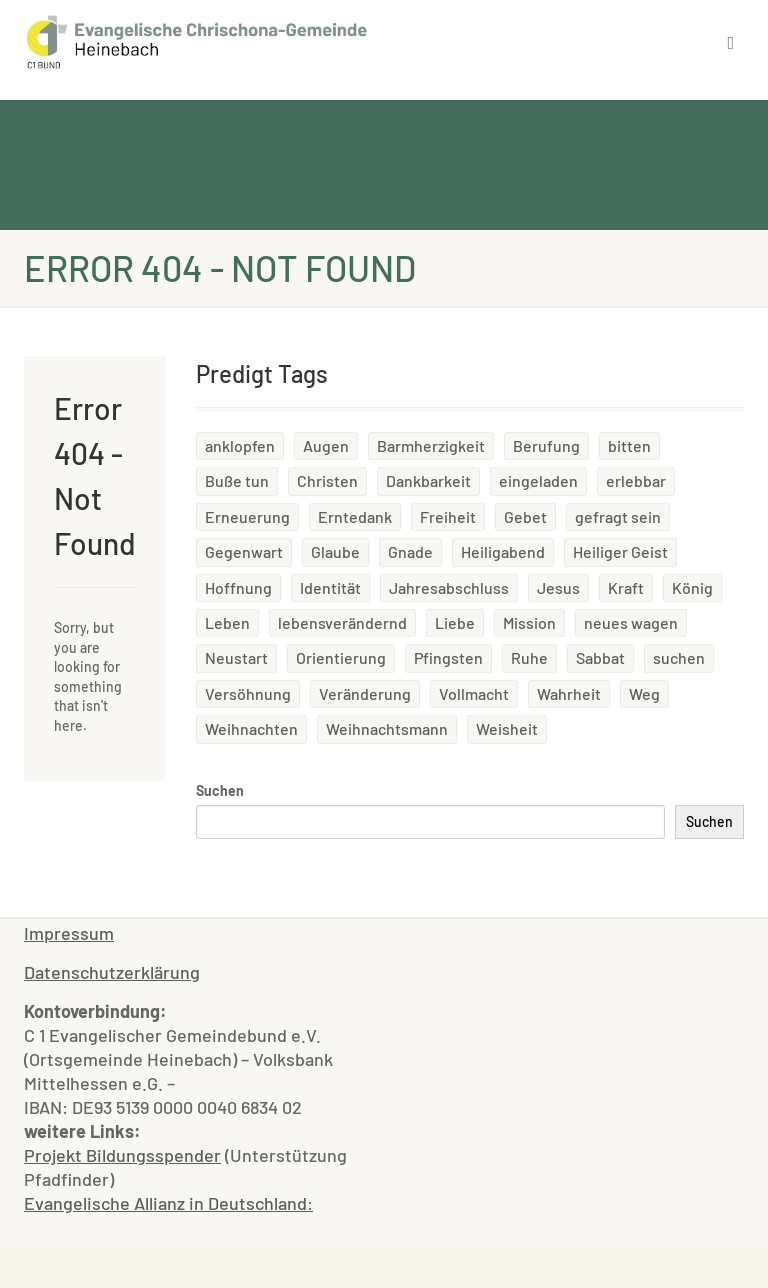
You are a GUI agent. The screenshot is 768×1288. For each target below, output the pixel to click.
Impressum (69, 933)
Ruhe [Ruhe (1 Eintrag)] (529, 657)
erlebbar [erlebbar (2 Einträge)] (636, 480)
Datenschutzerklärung (112, 972)
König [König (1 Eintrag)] (692, 587)
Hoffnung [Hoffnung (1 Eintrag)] (238, 587)
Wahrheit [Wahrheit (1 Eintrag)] (569, 693)
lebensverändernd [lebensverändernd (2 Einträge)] (342, 622)
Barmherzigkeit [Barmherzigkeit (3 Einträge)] (431, 445)
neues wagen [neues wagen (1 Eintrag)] (631, 622)
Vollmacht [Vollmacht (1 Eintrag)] (474, 693)
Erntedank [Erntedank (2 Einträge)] (355, 516)
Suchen (220, 790)
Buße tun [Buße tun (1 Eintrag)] (237, 480)
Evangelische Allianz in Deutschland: (168, 1203)
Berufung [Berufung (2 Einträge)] (546, 445)
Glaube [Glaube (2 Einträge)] (335, 551)
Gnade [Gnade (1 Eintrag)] (410, 551)
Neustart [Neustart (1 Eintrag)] (236, 657)
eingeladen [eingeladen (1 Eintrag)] (538, 480)
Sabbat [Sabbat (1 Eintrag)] (600, 657)
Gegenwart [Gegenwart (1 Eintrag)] (244, 551)
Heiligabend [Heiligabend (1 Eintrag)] (503, 551)
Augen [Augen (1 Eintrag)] (326, 445)
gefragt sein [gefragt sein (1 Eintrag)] (618, 516)
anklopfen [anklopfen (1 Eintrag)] (240, 445)
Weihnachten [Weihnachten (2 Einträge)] (251, 728)
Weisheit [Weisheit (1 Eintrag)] (507, 728)
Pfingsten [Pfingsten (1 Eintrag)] (448, 657)
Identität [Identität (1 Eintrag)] (330, 587)
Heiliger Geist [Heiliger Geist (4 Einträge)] (620, 551)
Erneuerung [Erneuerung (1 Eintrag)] (247, 516)
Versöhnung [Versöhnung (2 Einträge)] (248, 693)
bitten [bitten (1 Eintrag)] (629, 445)
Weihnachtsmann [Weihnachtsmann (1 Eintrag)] (387, 728)
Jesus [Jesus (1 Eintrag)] (558, 587)
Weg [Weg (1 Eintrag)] (644, 693)
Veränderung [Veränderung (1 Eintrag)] (365, 693)
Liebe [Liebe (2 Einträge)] (455, 622)
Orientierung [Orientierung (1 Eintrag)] (341, 657)
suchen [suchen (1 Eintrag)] (679, 657)
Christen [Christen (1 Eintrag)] (327, 480)
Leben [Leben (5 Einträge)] (227, 622)
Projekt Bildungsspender (122, 1155)
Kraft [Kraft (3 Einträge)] (626, 587)
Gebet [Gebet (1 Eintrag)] (525, 516)
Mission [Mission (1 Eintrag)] (529, 622)
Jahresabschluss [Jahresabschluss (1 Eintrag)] (449, 587)
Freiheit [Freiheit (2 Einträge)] (448, 516)
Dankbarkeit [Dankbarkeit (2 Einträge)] (428, 480)
